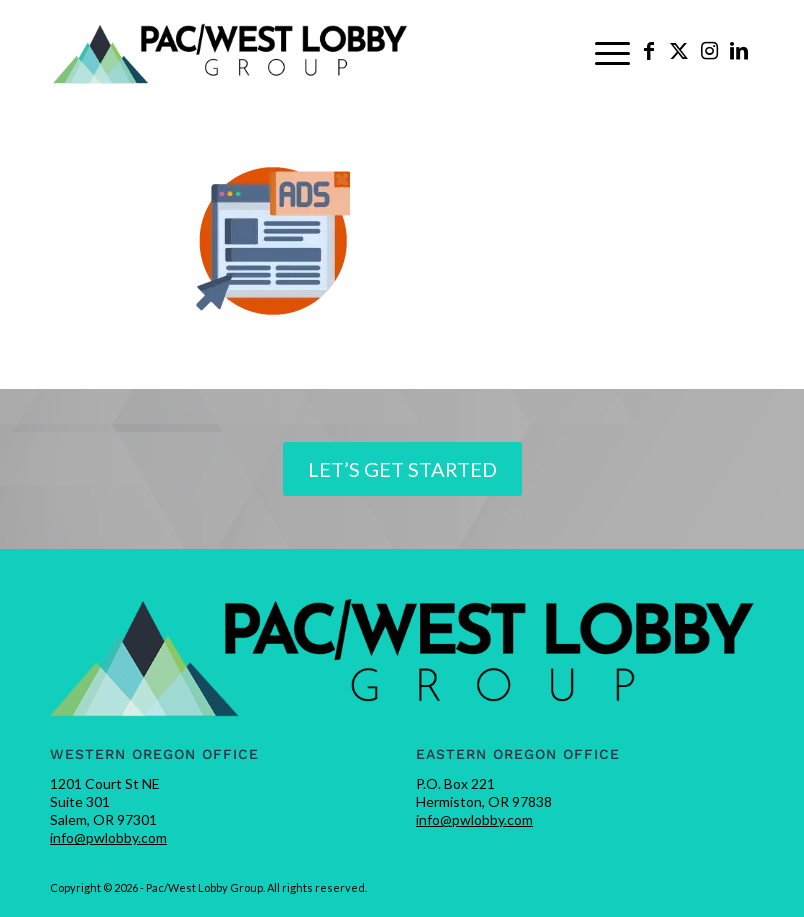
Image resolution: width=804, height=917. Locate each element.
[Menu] (612, 51)
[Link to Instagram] (709, 50)
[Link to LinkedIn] (739, 50)
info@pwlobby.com (108, 837)
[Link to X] (679, 50)
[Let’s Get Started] (402, 469)
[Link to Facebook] (649, 50)
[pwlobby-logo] (231, 51)
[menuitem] (612, 51)
